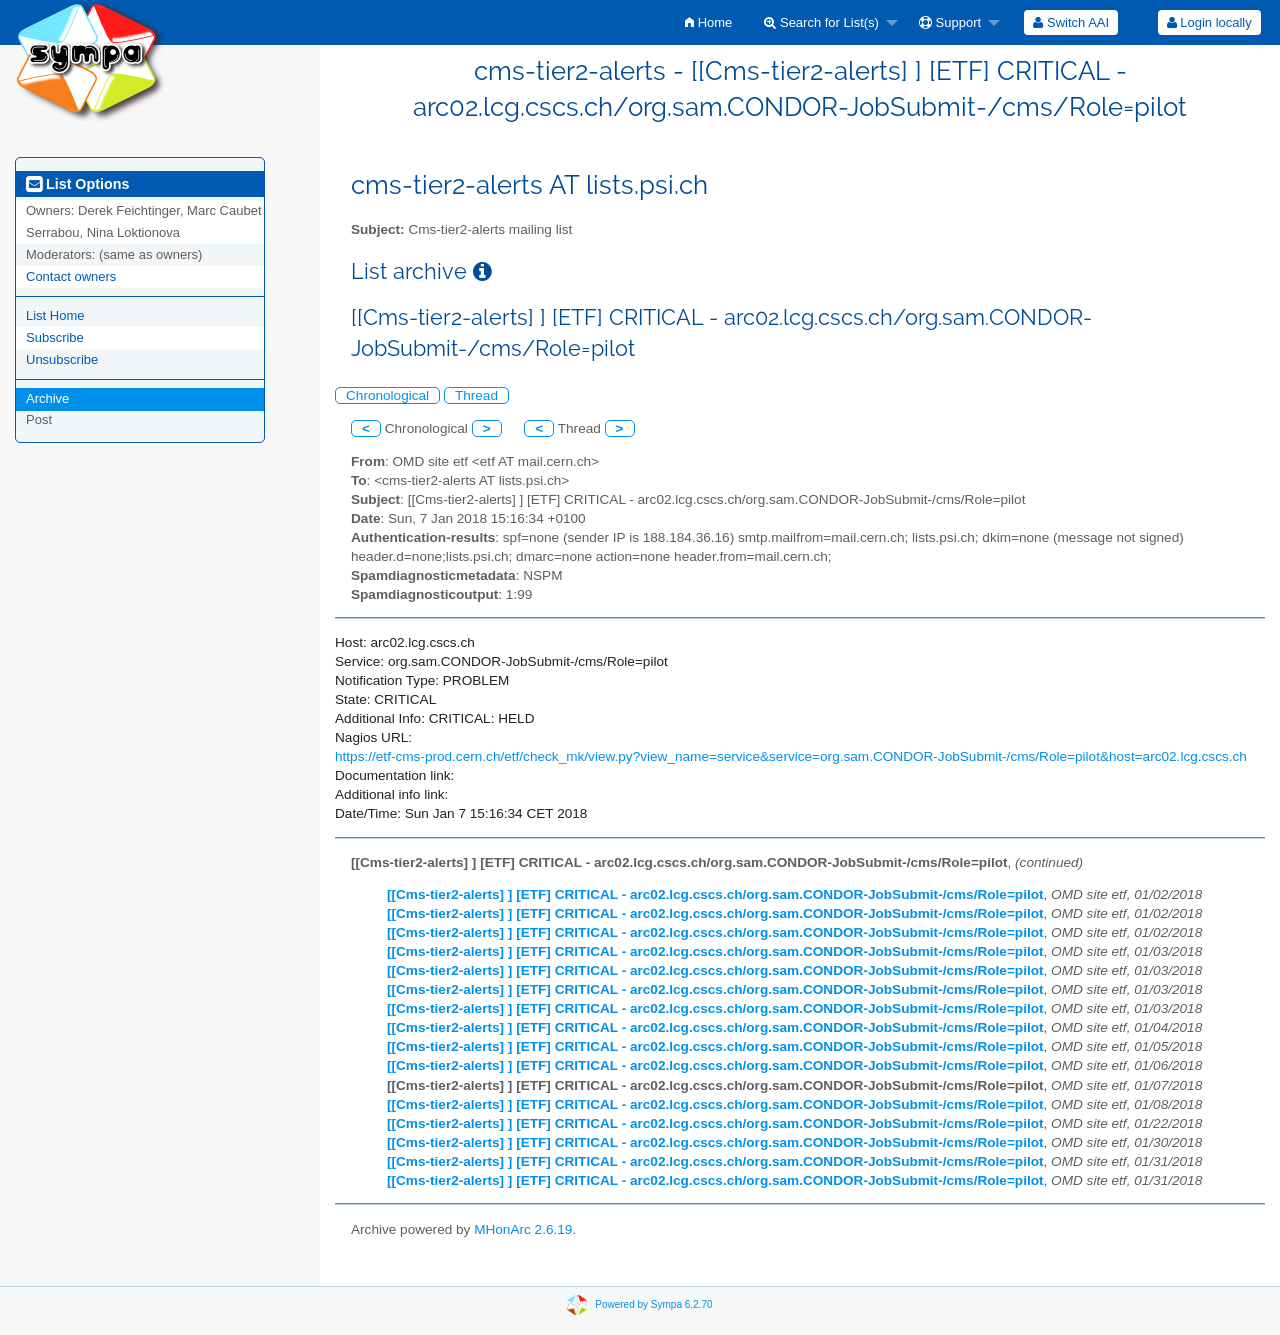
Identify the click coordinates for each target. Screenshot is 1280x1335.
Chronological (387, 395)
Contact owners (71, 276)
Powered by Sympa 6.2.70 (653, 1304)
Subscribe (55, 337)
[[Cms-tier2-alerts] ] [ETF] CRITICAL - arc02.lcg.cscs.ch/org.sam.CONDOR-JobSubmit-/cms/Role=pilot (715, 894)
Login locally (1209, 22)
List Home (55, 315)
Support (950, 22)
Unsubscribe (62, 359)
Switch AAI (1071, 22)
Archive (47, 398)
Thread (476, 395)
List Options (77, 184)
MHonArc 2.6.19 (523, 1229)
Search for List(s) (821, 22)
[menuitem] (708, 22)
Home (708, 22)
